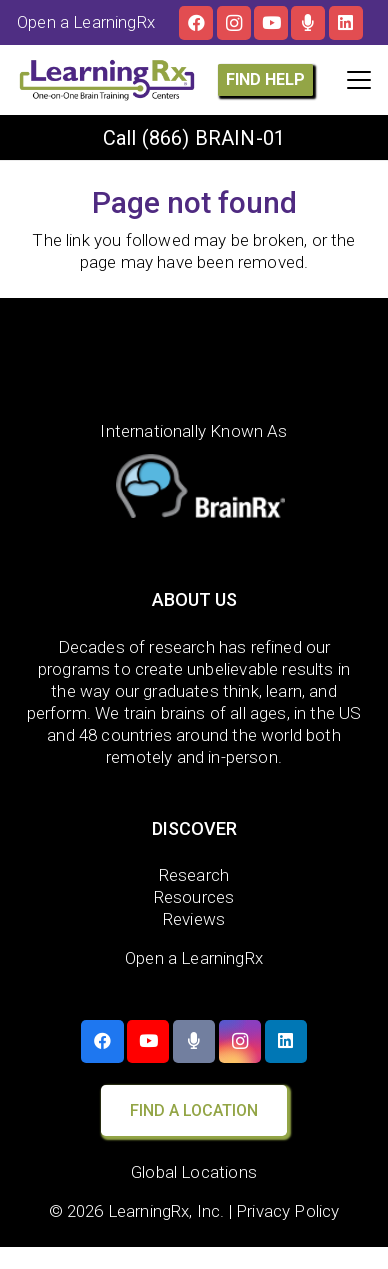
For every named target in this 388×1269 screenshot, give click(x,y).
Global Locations (194, 1172)
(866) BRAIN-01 (213, 138)
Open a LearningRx (194, 958)
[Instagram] (234, 23)
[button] (358, 80)
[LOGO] (107, 80)
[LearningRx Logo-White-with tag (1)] (194, 364)
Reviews (194, 919)
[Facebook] (196, 23)
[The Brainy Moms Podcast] (308, 23)
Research (194, 875)
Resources (194, 897)
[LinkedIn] (346, 23)
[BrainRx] (194, 490)
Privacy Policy (287, 1211)
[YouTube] (271, 23)
